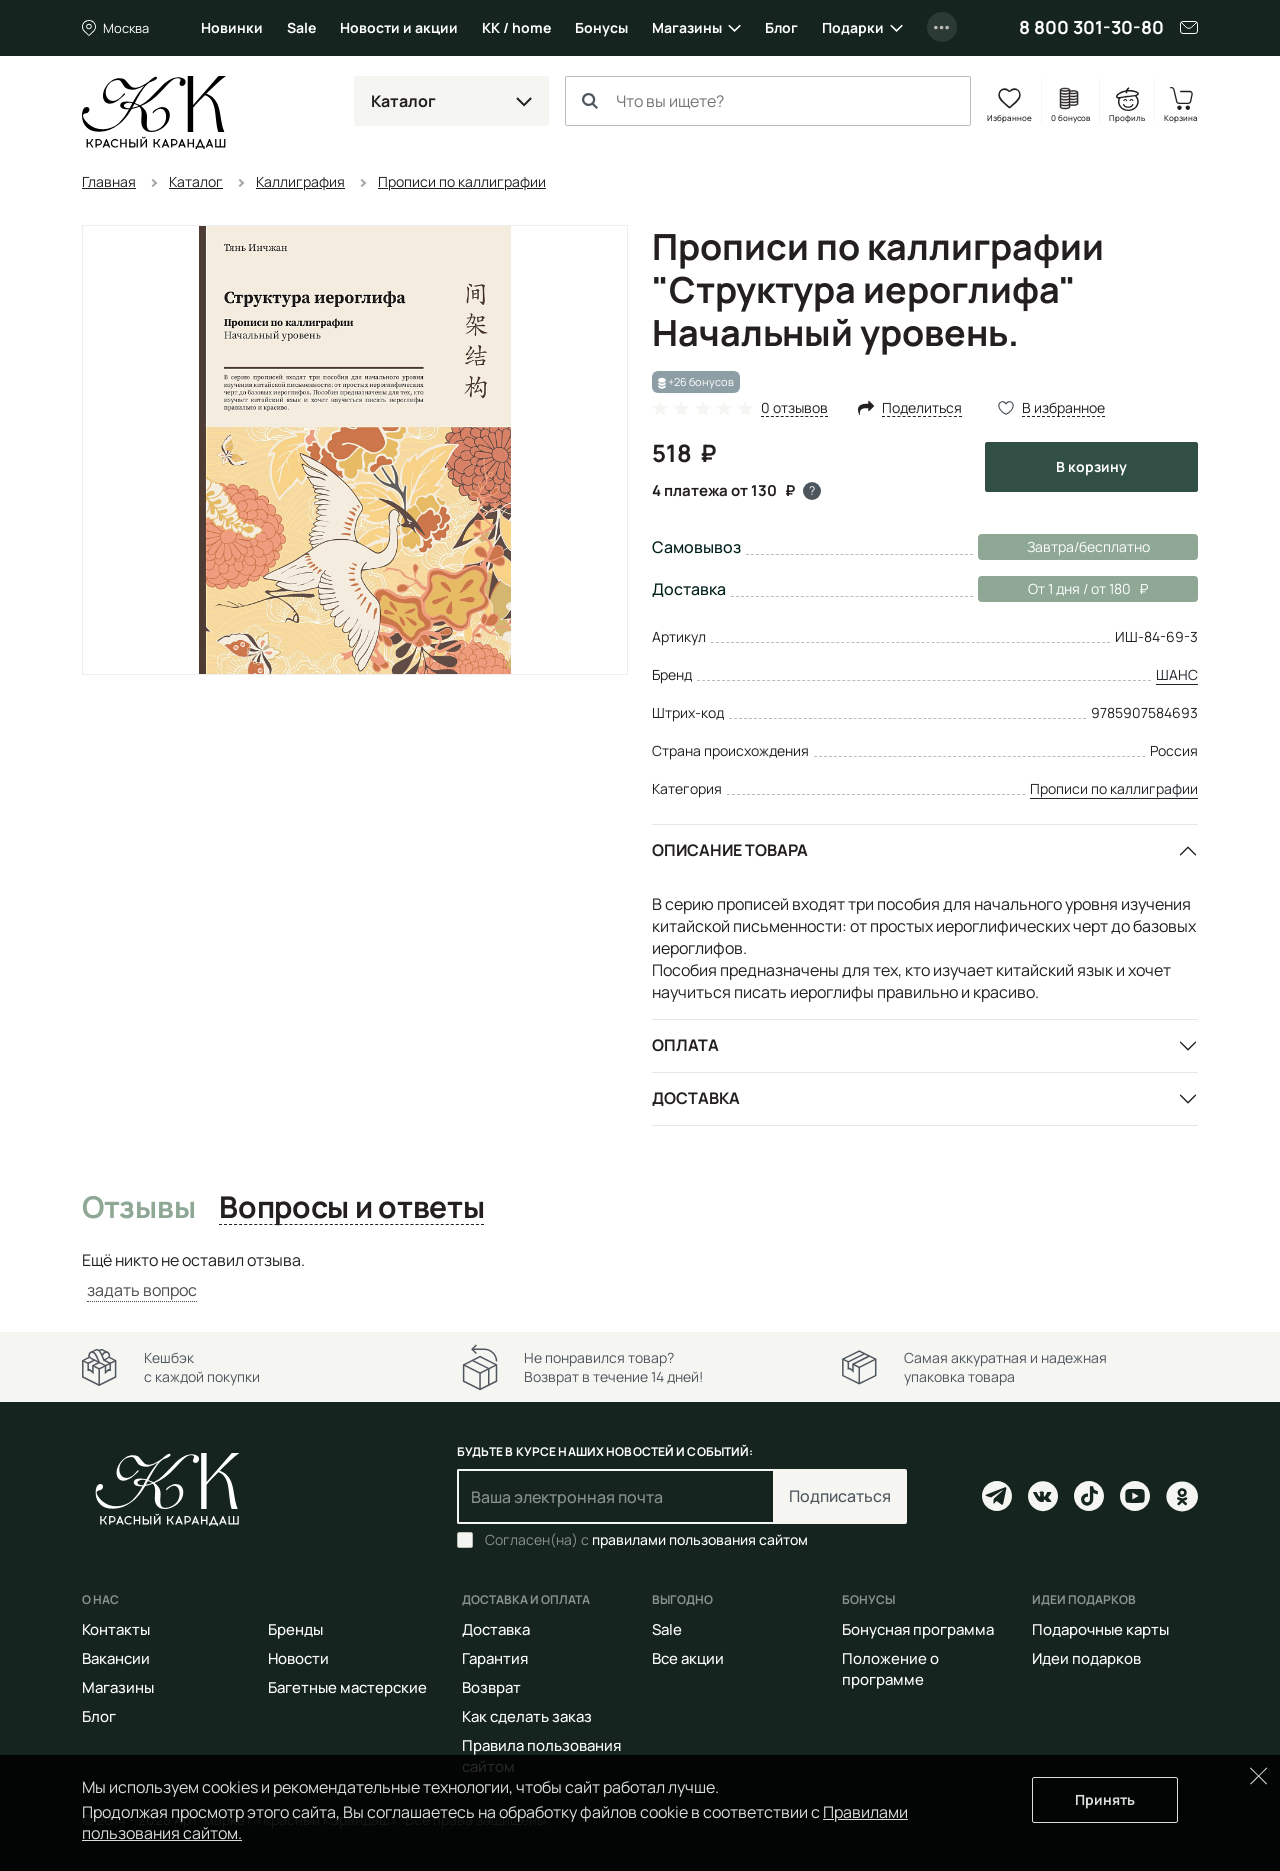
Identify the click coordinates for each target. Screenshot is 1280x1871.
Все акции (688, 1658)
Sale (301, 27)
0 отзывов (794, 408)
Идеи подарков (1086, 1658)
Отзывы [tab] (138, 1208)
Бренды (295, 1629)
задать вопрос (142, 1290)
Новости (298, 1658)
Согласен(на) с (646, 1540)
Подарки (853, 27)
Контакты (116, 1629)
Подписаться (840, 1496)
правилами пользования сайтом (700, 1539)
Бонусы (601, 27)
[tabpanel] (640, 1275)
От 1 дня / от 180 (1063, 589)
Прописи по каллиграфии (1114, 788)
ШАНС (1177, 674)
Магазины (687, 27)
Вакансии (116, 1658)
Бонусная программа (918, 1629)
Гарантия (495, 1658)
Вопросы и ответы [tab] (351, 1208)
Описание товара (730, 850)
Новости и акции (399, 27)
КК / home (516, 27)
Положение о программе (890, 1669)
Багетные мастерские (347, 1687)
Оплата (685, 1045)
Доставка (696, 1098)
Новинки (232, 27)
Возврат (491, 1687)
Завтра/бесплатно (1088, 546)
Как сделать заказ (527, 1716)
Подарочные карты (1100, 1629)
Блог (781, 27)
